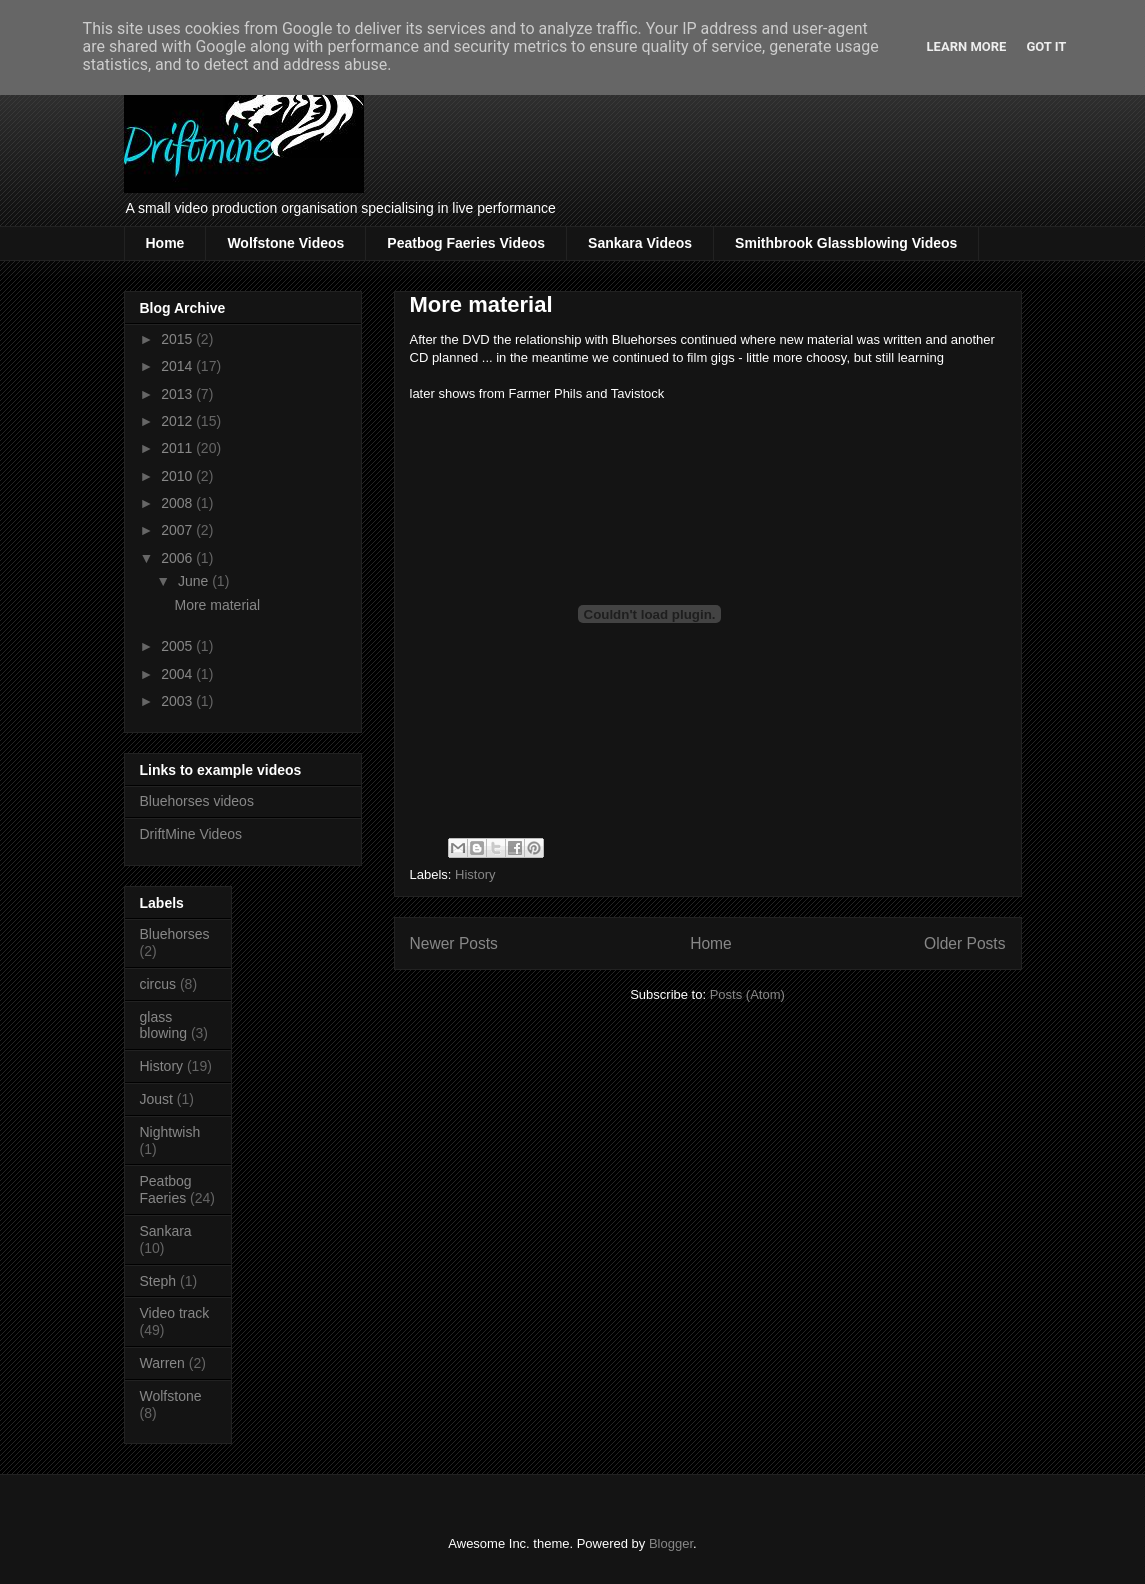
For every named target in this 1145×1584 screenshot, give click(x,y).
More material (481, 304)
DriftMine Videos (191, 834)
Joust (156, 1099)
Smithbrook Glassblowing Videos (846, 243)
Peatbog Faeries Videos (466, 243)
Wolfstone (171, 1396)
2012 (178, 421)
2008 (178, 503)
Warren (162, 1363)
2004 (178, 674)
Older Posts (964, 943)
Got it (1046, 46)
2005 (178, 646)
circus (158, 984)
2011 (178, 448)
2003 (178, 701)
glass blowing (163, 1025)
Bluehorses (175, 934)
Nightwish (170, 1132)
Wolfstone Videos (285, 243)
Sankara (166, 1231)
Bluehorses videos (197, 801)
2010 (178, 476)
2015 (178, 339)
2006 (178, 558)
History (475, 874)
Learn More (967, 46)
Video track (175, 1313)
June (195, 581)
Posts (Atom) (747, 994)
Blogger (671, 1543)
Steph (158, 1281)
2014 (178, 366)
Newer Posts (454, 943)
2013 (178, 394)
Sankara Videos (640, 243)
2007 (178, 530)
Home (165, 243)
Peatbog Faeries (166, 1189)
